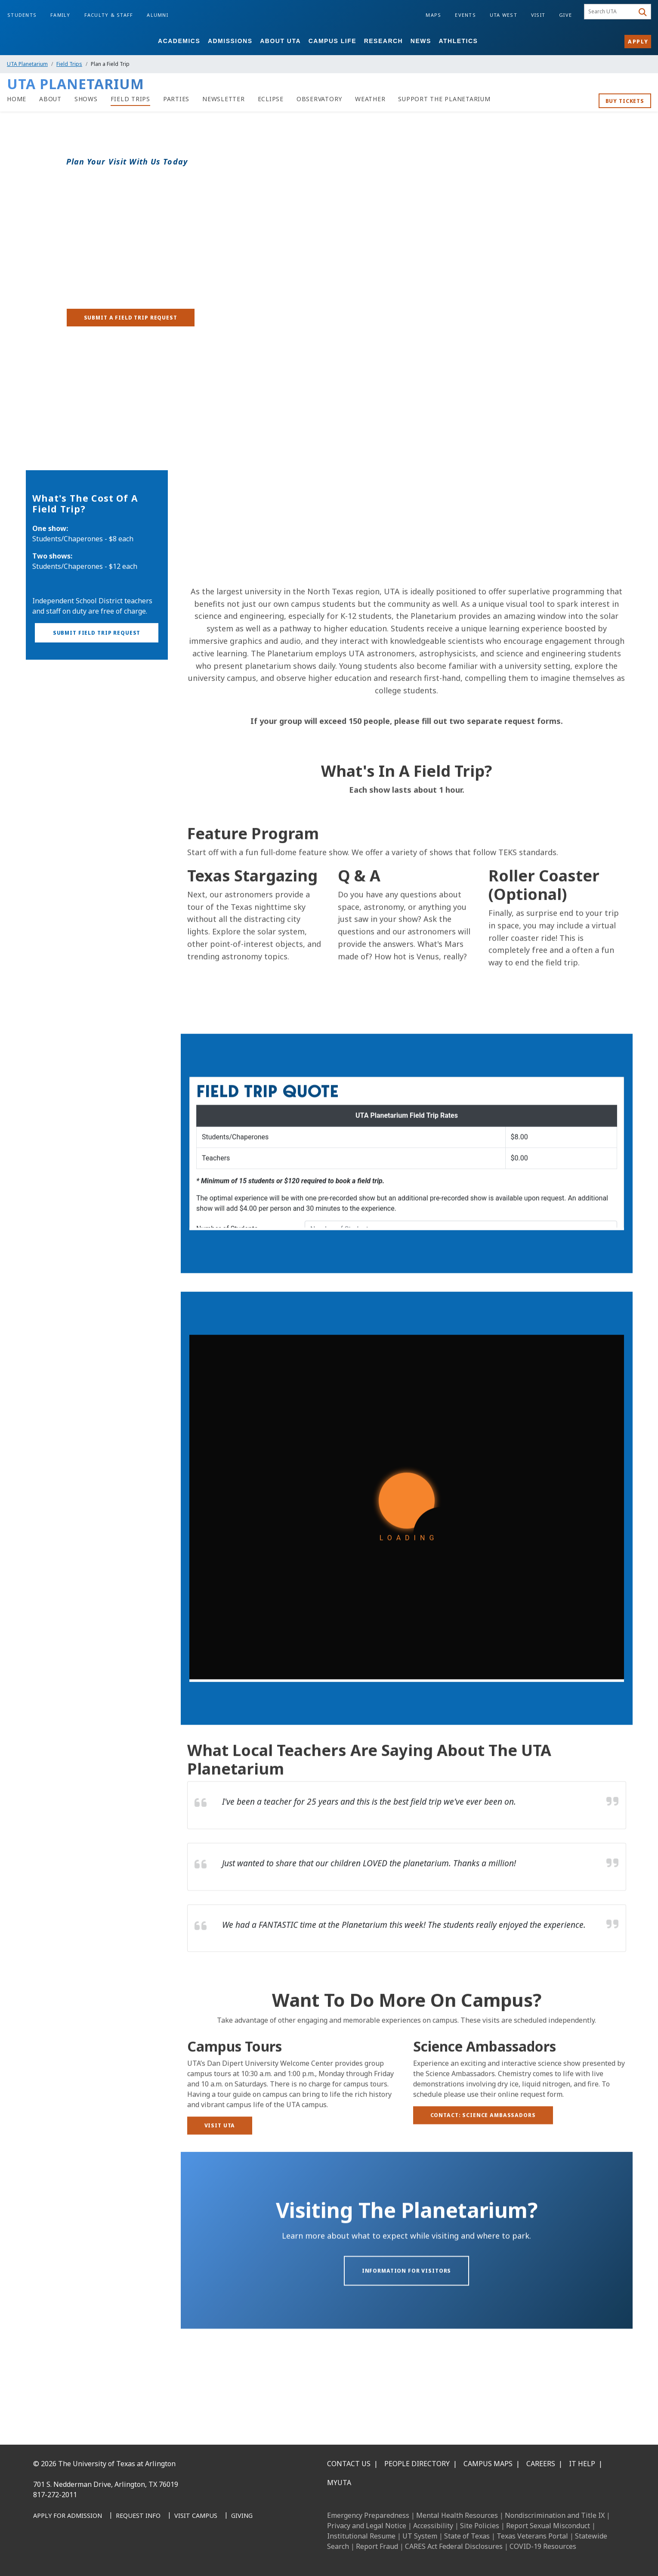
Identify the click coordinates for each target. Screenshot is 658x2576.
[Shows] (86, 99)
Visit (538, 15)
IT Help (582, 2463)
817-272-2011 (55, 2494)
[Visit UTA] (220, 2152)
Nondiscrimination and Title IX (555, 2515)
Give (565, 15)
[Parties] (176, 99)
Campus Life (332, 40)
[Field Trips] (130, 99)
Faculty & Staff (108, 15)
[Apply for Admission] (67, 2516)
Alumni (157, 15)
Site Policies (479, 2525)
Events (465, 15)
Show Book (49, 463)
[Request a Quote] (406, 1191)
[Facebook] (42, 2555)
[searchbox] (610, 11)
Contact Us (349, 2463)
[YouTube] (118, 2555)
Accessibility (433, 2525)
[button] (97, 664)
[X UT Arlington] (99, 2555)
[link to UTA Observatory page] (319, 99)
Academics (179, 40)
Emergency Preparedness (368, 2515)
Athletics (458, 40)
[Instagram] (80, 2555)
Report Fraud (377, 2546)
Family (60, 15)
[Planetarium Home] (16, 99)
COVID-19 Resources (543, 2546)
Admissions (230, 40)
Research (383, 40)
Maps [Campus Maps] (433, 15)
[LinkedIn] (61, 2555)
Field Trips (69, 64)
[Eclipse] (271, 99)
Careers (540, 2463)
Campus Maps (488, 2463)
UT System (419, 2536)
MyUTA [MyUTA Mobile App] (339, 2482)
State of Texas (467, 2536)
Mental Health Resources (457, 2515)
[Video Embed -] (407, 504)
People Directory (417, 2463)
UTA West (503, 15)
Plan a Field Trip (58, 445)
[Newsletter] (223, 99)
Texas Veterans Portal (532, 2536)
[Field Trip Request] (406, 1578)
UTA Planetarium (27, 64)
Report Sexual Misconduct (548, 2525)
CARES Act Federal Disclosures (454, 2546)
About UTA (280, 40)
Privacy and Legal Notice (366, 2525)
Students (22, 15)
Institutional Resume (361, 2536)
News (421, 40)
